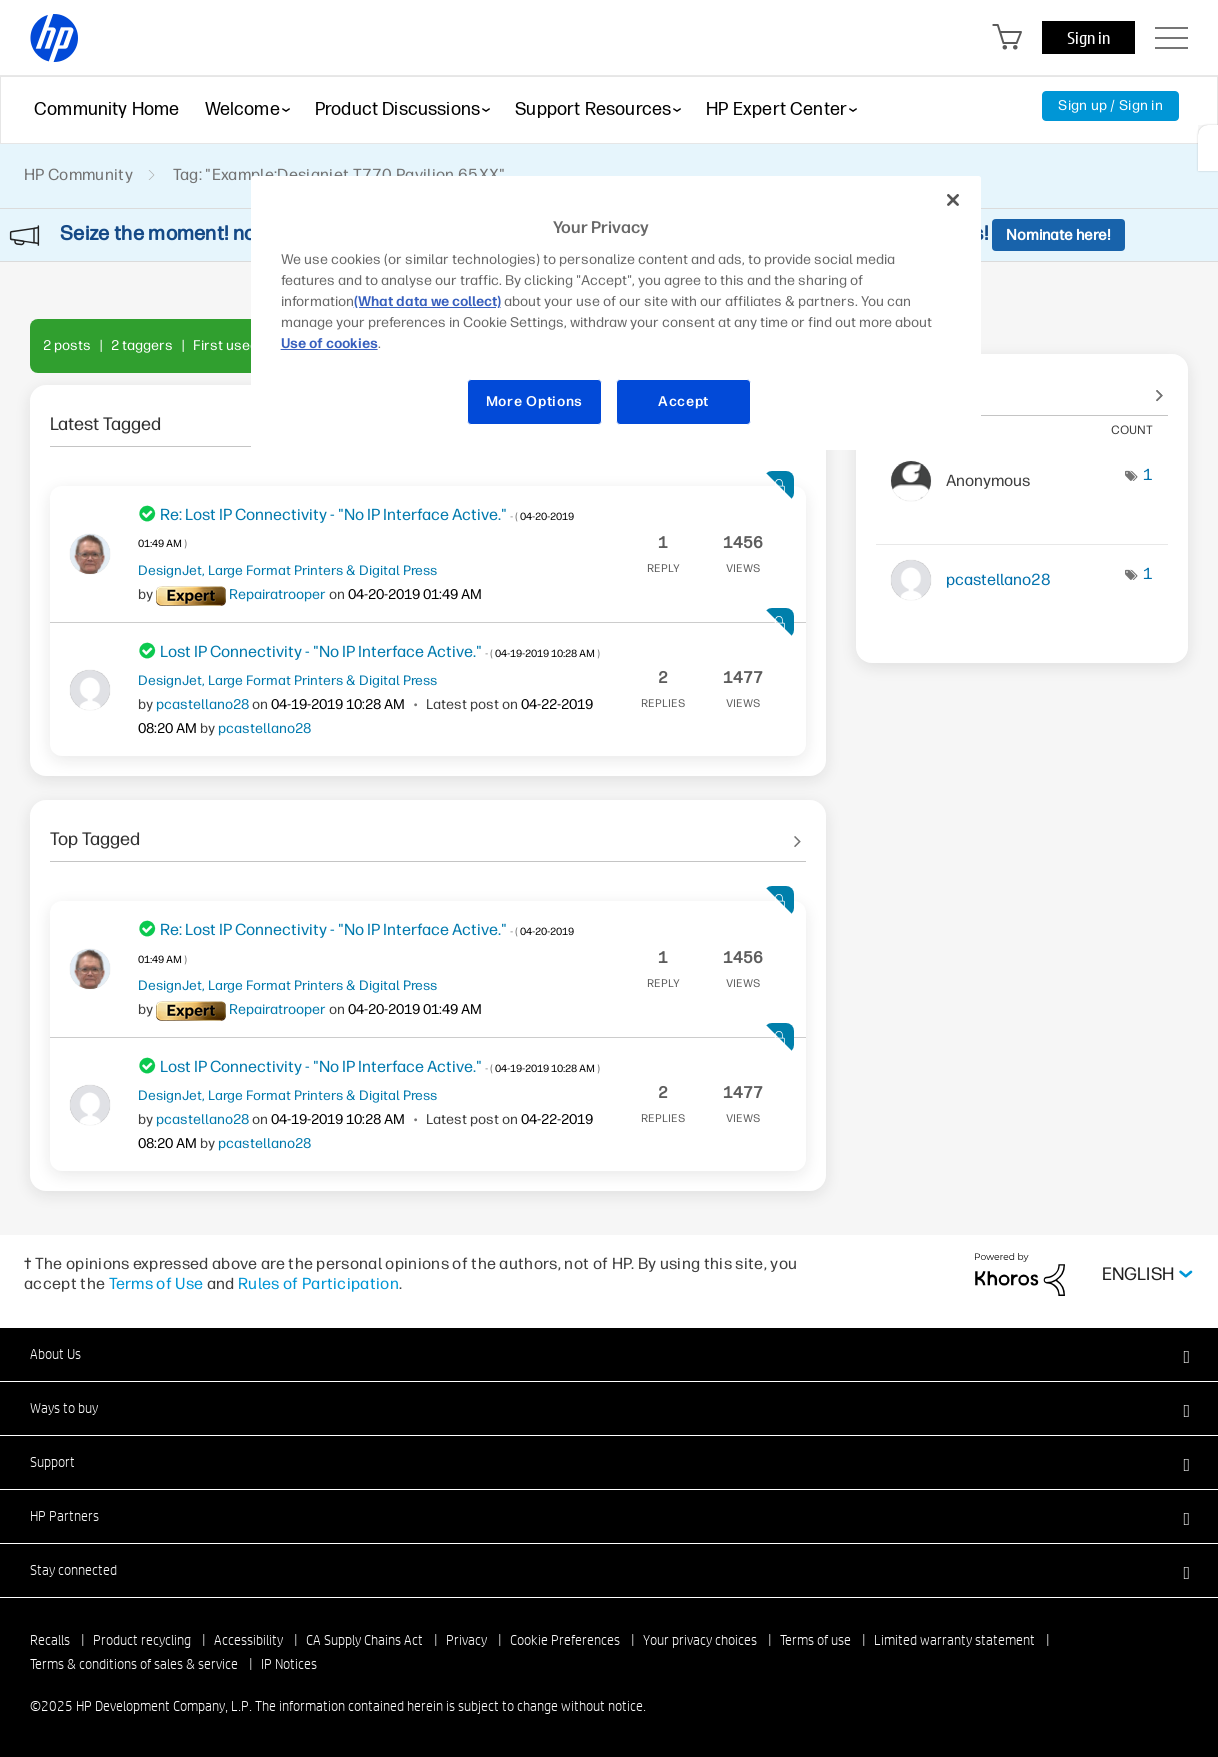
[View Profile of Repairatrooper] (277, 594)
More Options (534, 401)
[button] (609, 1354)
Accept (683, 401)
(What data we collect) (427, 301)
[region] (616, 313)
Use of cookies (329, 343)
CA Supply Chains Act (364, 1640)
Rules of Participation (318, 1283)
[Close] (953, 200)
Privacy (466, 1640)
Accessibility (248, 1640)
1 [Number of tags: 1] (1148, 474)
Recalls (50, 1640)
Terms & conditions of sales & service (134, 1664)
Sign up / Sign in (1110, 105)
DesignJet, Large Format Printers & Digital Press (287, 570)
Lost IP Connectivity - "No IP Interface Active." (380, 651)
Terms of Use (156, 1283)
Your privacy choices (700, 1640)
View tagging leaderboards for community (1022, 386)
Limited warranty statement (954, 1640)
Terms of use (815, 1640)
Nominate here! (1058, 235)
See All (428, 832)
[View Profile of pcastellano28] (202, 704)
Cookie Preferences (565, 1640)
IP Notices (289, 1664)
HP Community (78, 174)
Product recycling (142, 1640)
